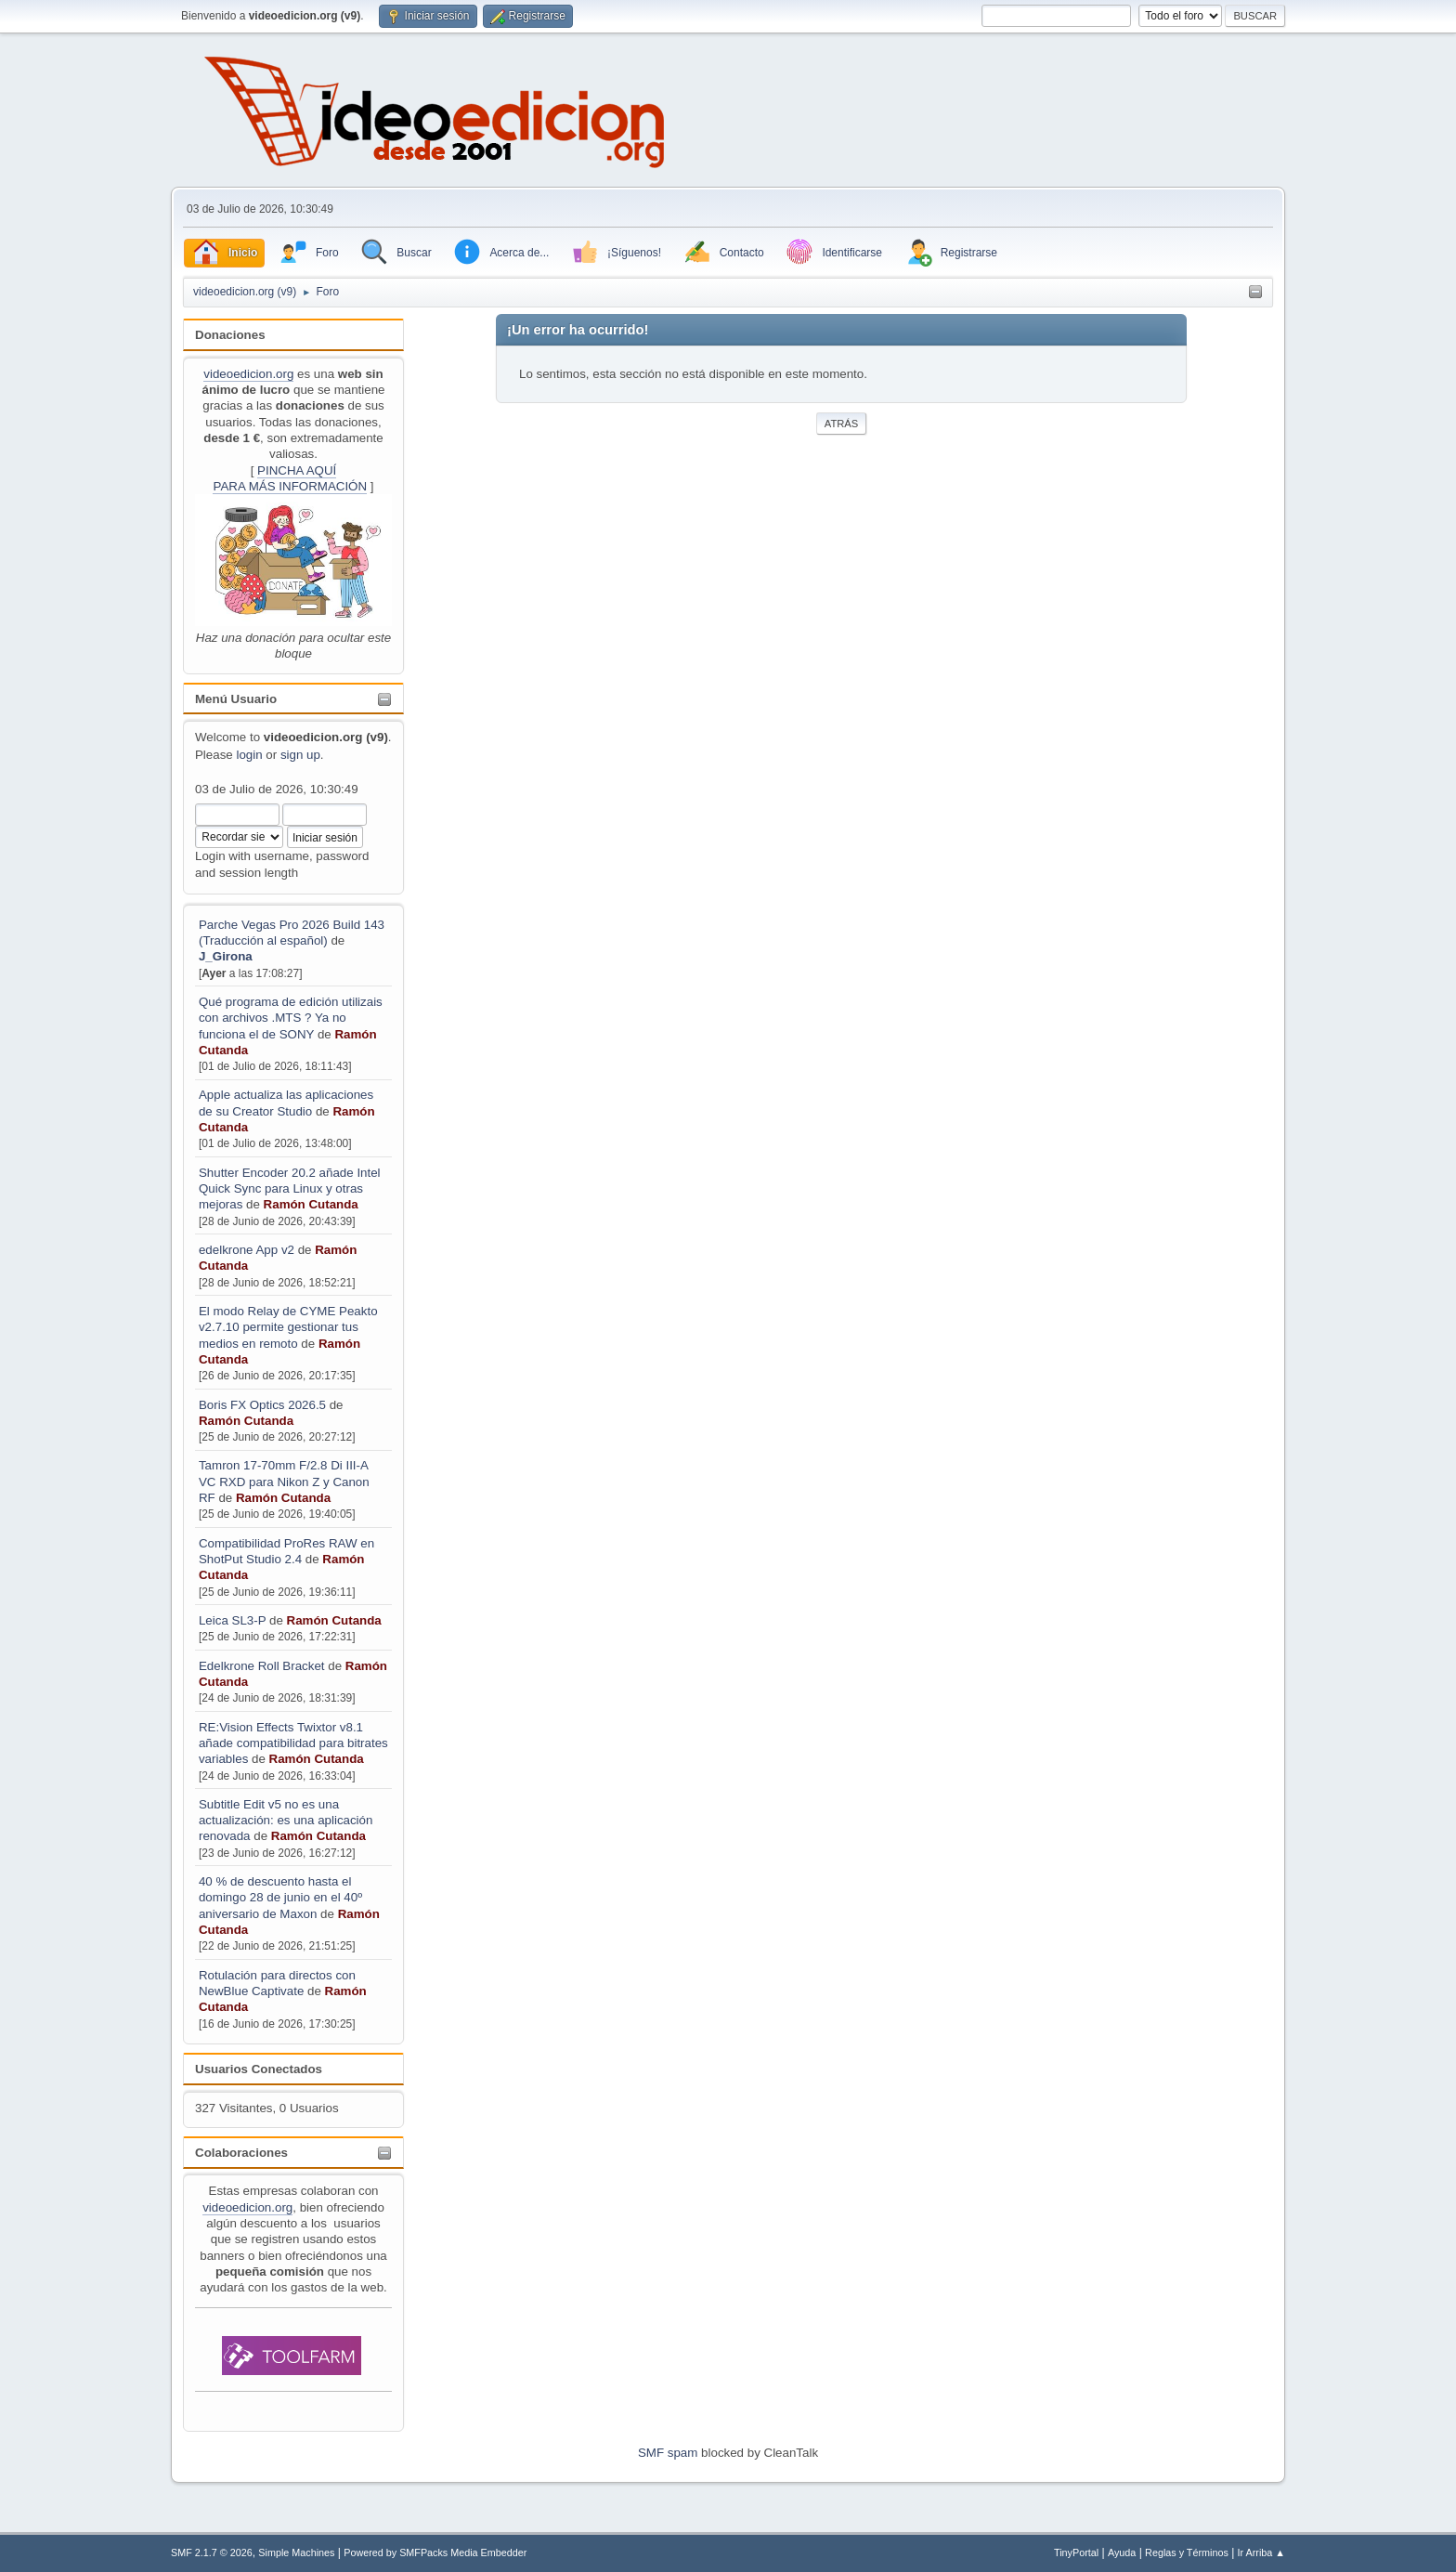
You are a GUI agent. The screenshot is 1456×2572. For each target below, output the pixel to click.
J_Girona (226, 956)
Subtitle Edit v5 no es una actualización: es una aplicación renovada (285, 1820)
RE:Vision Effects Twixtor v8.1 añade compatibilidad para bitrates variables (293, 1743)
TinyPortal (1076, 2552)
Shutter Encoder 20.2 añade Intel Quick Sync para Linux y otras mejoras (290, 1189)
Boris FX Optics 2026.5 (262, 1405)
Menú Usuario (236, 699)
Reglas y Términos (1186, 2552)
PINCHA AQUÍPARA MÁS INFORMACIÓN (290, 478)
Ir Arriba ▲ (1261, 2552)
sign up (300, 755)
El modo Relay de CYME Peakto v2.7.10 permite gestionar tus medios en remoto (288, 1327)
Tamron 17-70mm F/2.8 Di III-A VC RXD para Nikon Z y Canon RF (284, 1481)
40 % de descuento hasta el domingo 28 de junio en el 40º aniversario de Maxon (280, 1897)
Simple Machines (296, 2552)
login (249, 755)
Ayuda (1122, 2552)
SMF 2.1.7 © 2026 (212, 2552)
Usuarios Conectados (258, 2069)
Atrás (841, 423)
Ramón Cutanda (311, 1204)
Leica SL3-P (232, 1620)
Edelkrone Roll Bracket (262, 1666)
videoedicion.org (248, 374)
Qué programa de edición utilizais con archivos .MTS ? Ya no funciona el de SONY (291, 1018)
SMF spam (667, 2453)
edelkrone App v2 (246, 1250)
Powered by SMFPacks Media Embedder (435, 2552)
